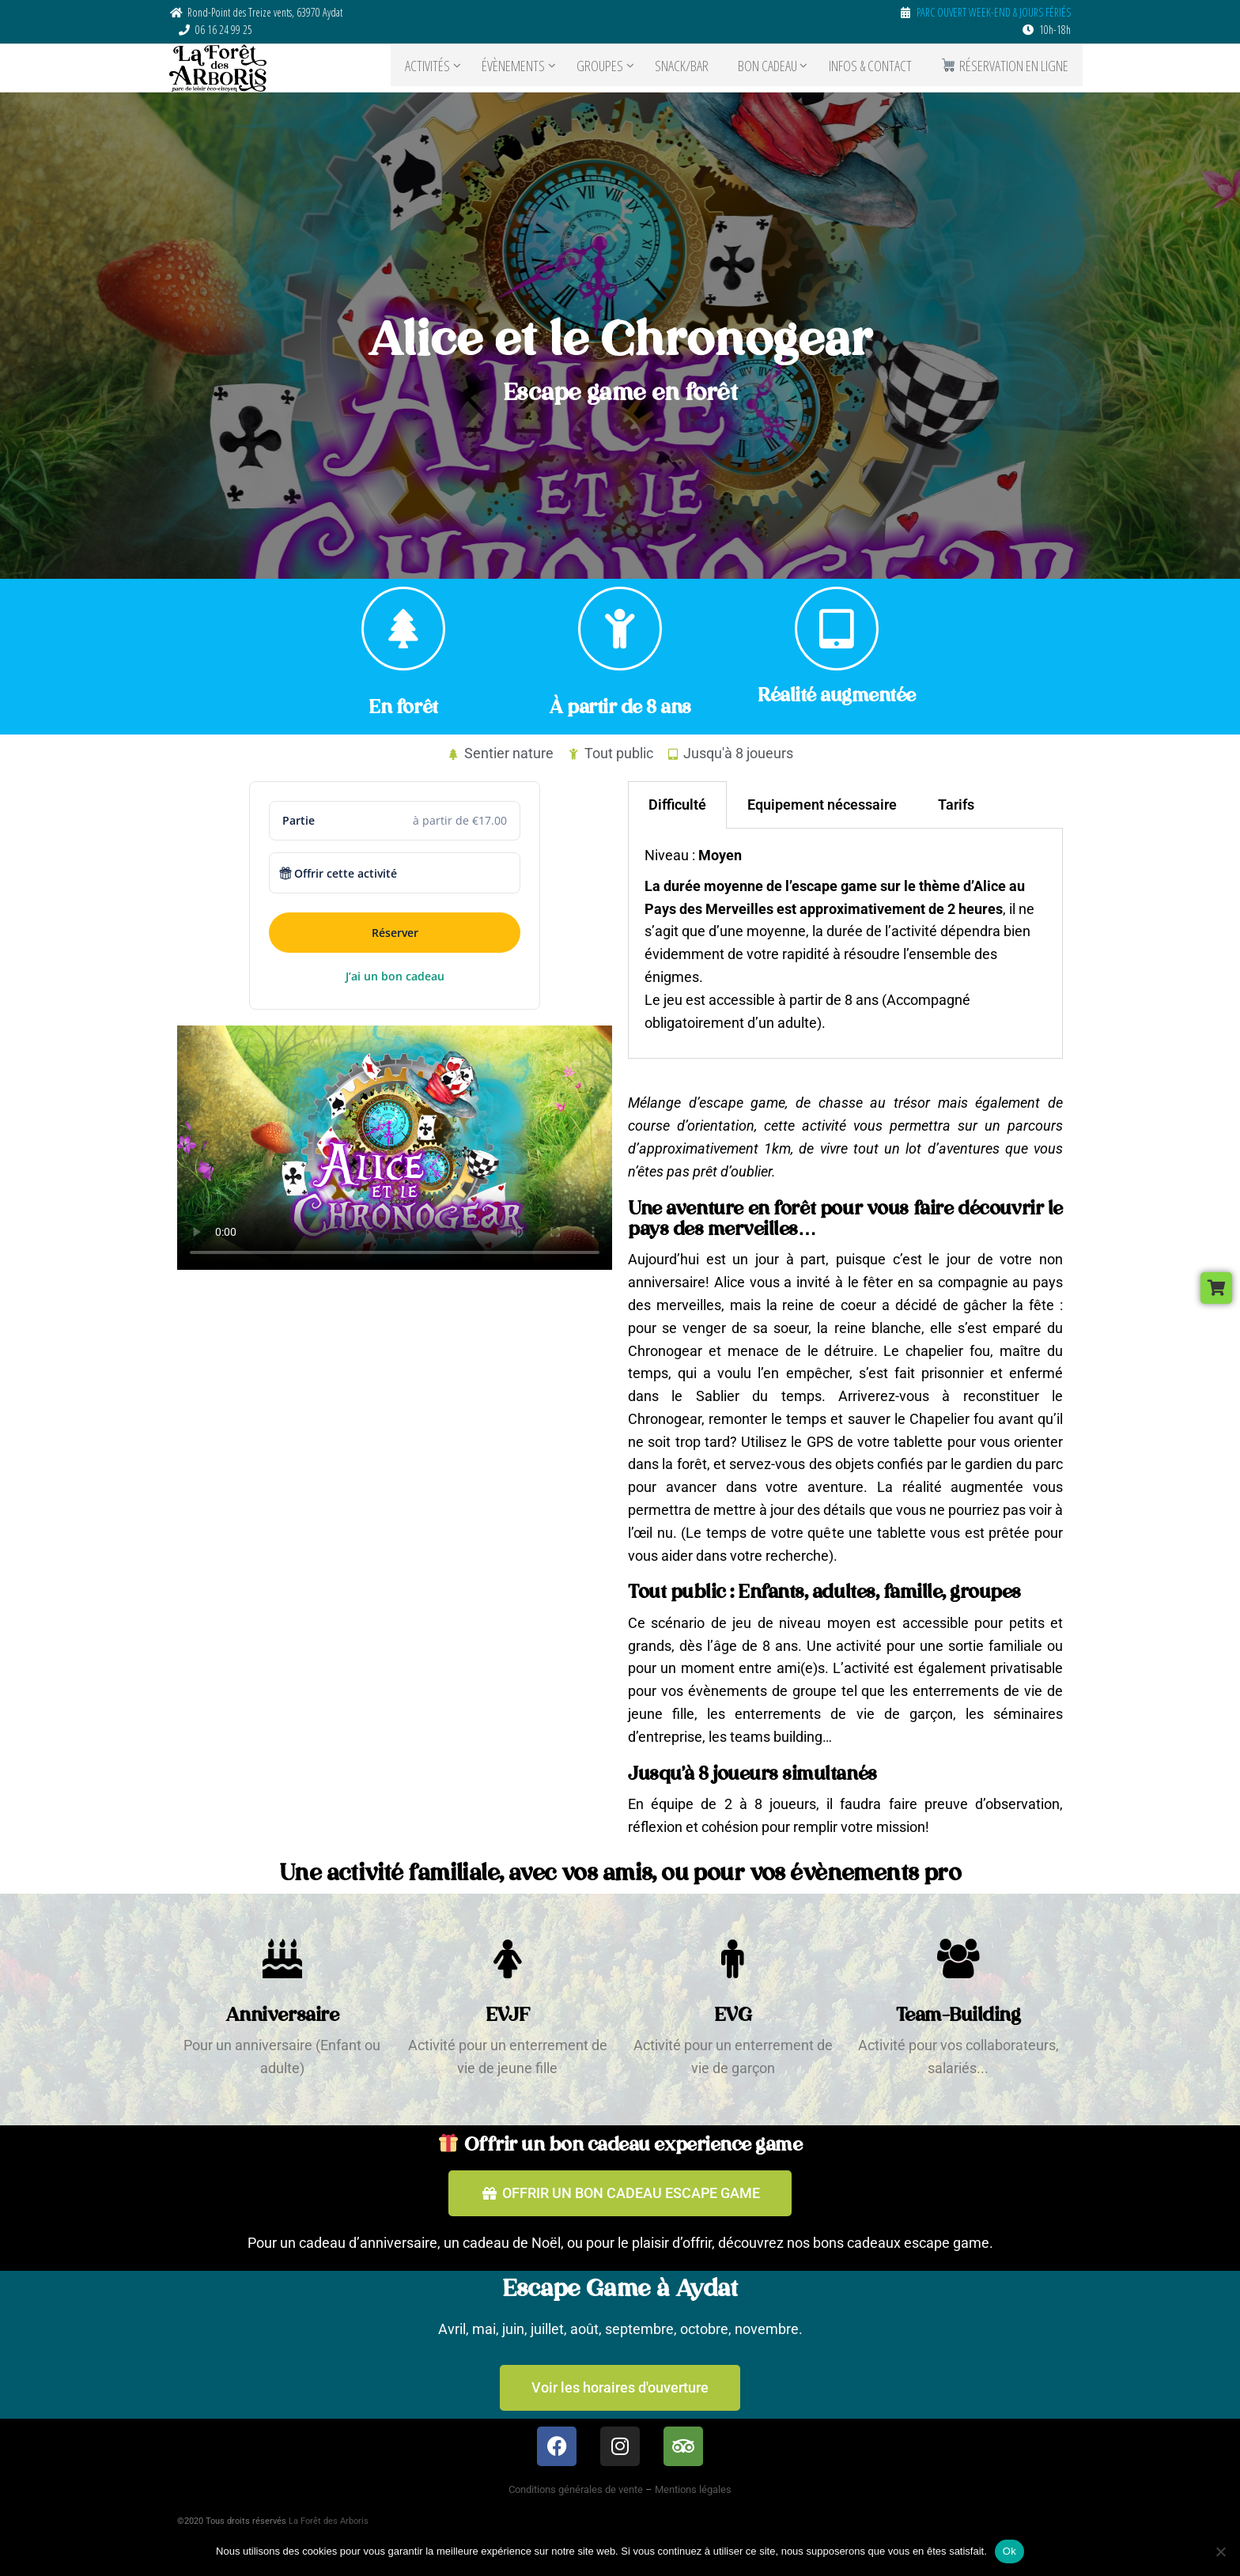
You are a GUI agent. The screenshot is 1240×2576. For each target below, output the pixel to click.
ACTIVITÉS (440, 68)
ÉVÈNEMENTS (526, 68)
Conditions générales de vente (575, 2489)
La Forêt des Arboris (329, 2521)
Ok (1009, 2551)
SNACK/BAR (695, 68)
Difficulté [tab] (677, 804)
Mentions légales (693, 2489)
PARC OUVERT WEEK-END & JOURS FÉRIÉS (994, 12)
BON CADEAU (775, 68)
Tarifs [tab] (956, 804)
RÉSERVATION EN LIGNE (1007, 68)
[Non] (1220, 2551)
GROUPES (613, 68)
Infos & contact (878, 68)
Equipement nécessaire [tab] (822, 804)
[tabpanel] (845, 944)
